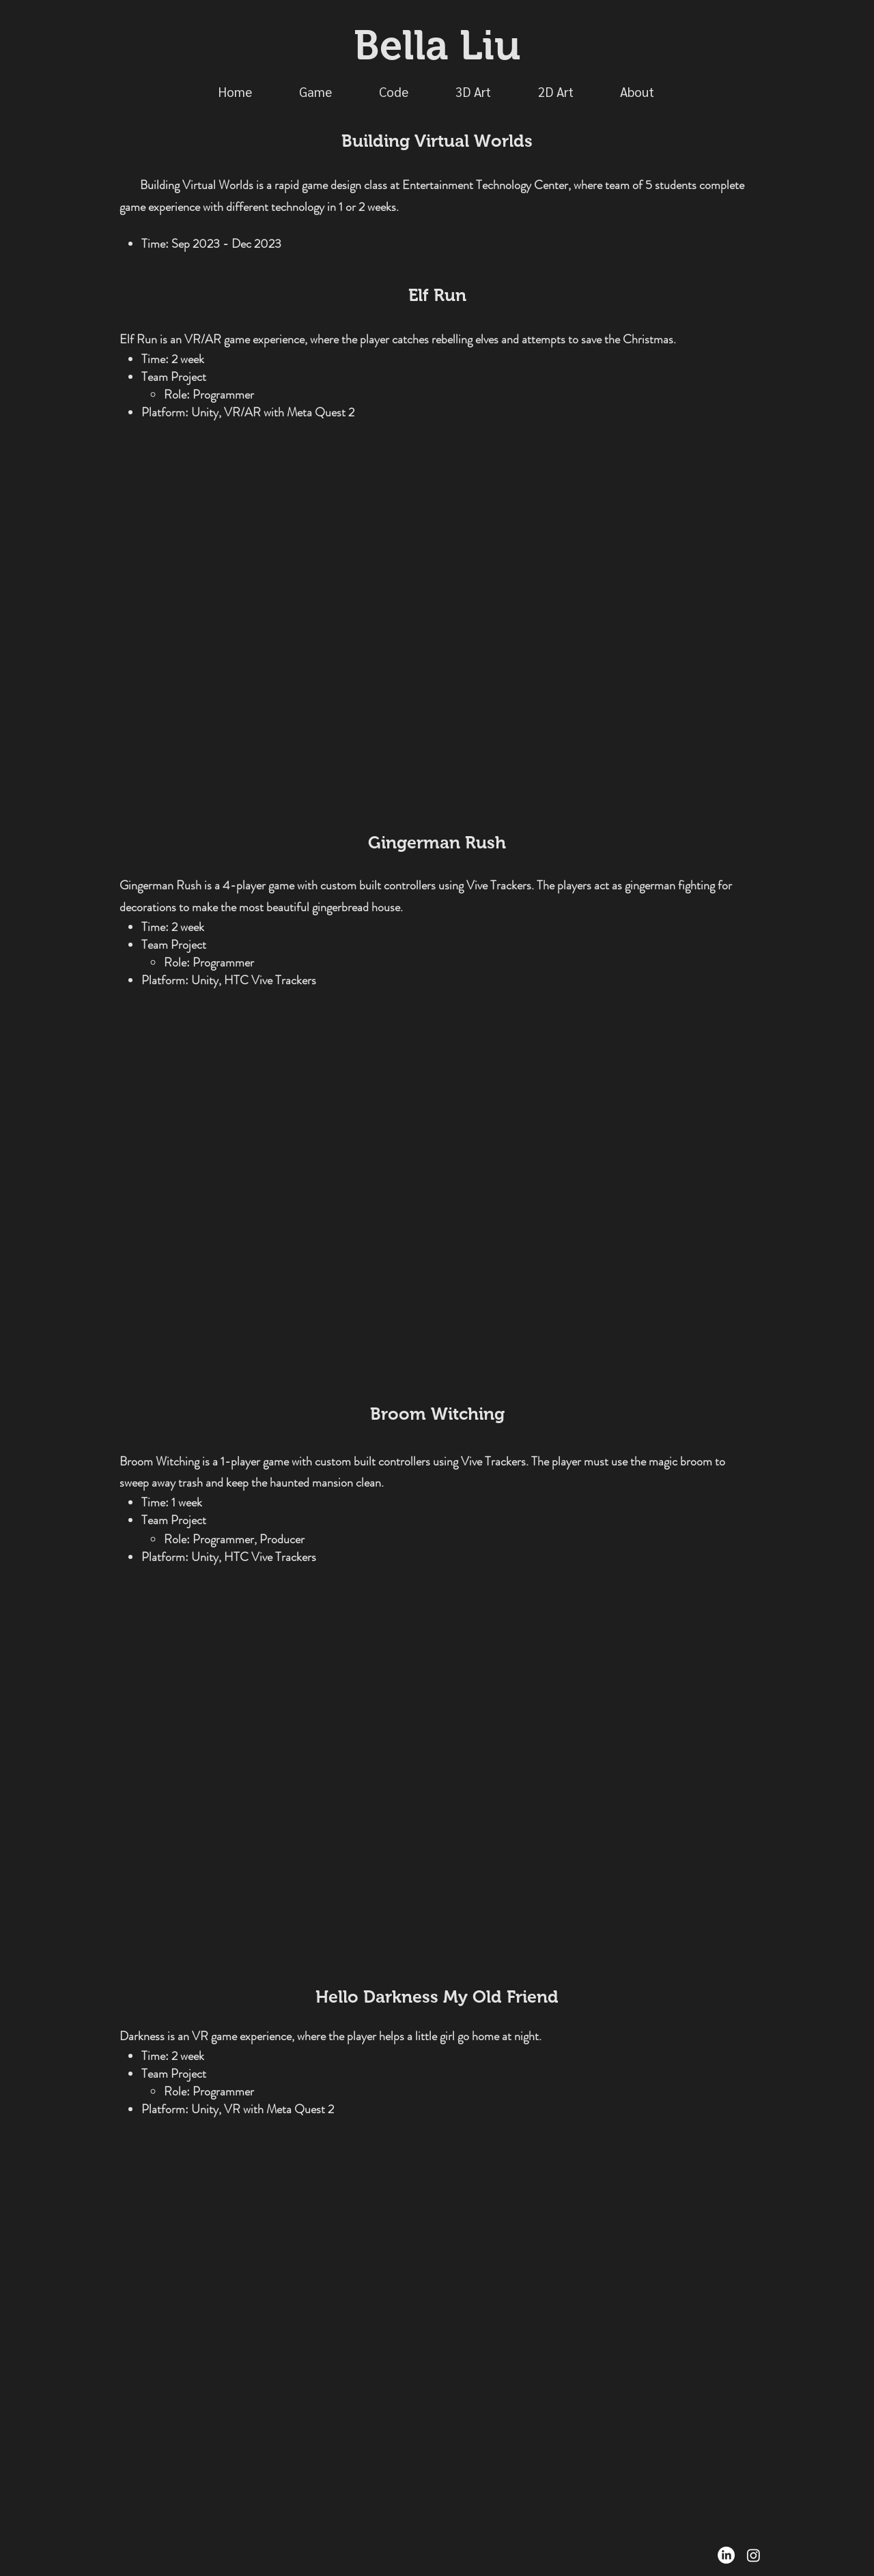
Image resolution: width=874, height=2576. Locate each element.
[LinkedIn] (726, 2555)
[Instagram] (753, 2555)
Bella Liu (437, 45)
